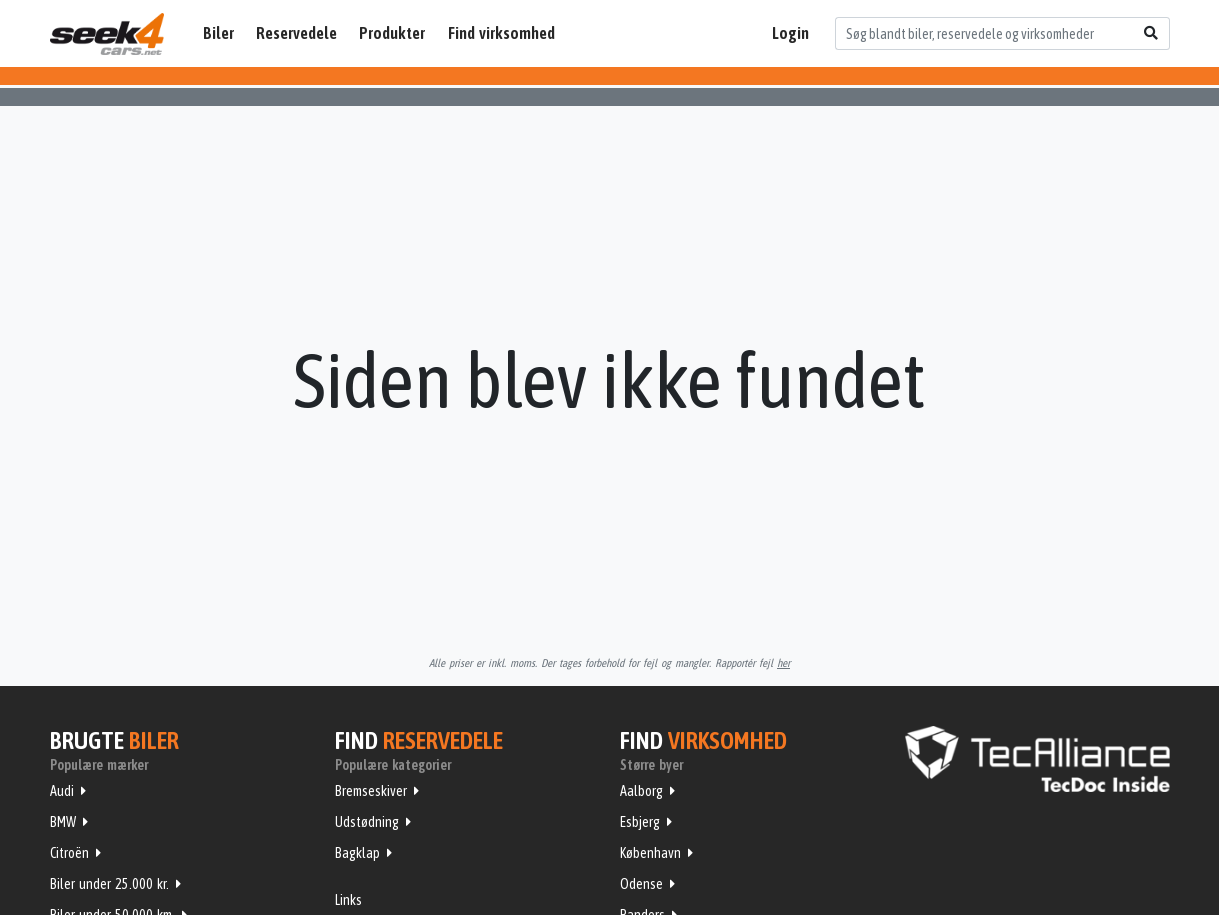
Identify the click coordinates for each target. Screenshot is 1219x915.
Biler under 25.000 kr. (109, 884)
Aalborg (641, 791)
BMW (63, 822)
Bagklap (357, 853)
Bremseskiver (371, 791)
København (650, 853)
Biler (218, 33)
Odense (641, 884)
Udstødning (367, 822)
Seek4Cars (107, 34)
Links (348, 900)
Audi (62, 791)
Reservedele (296, 33)
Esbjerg (640, 822)
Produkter (392, 33)
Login (790, 33)
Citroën (69, 853)
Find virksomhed (501, 33)
